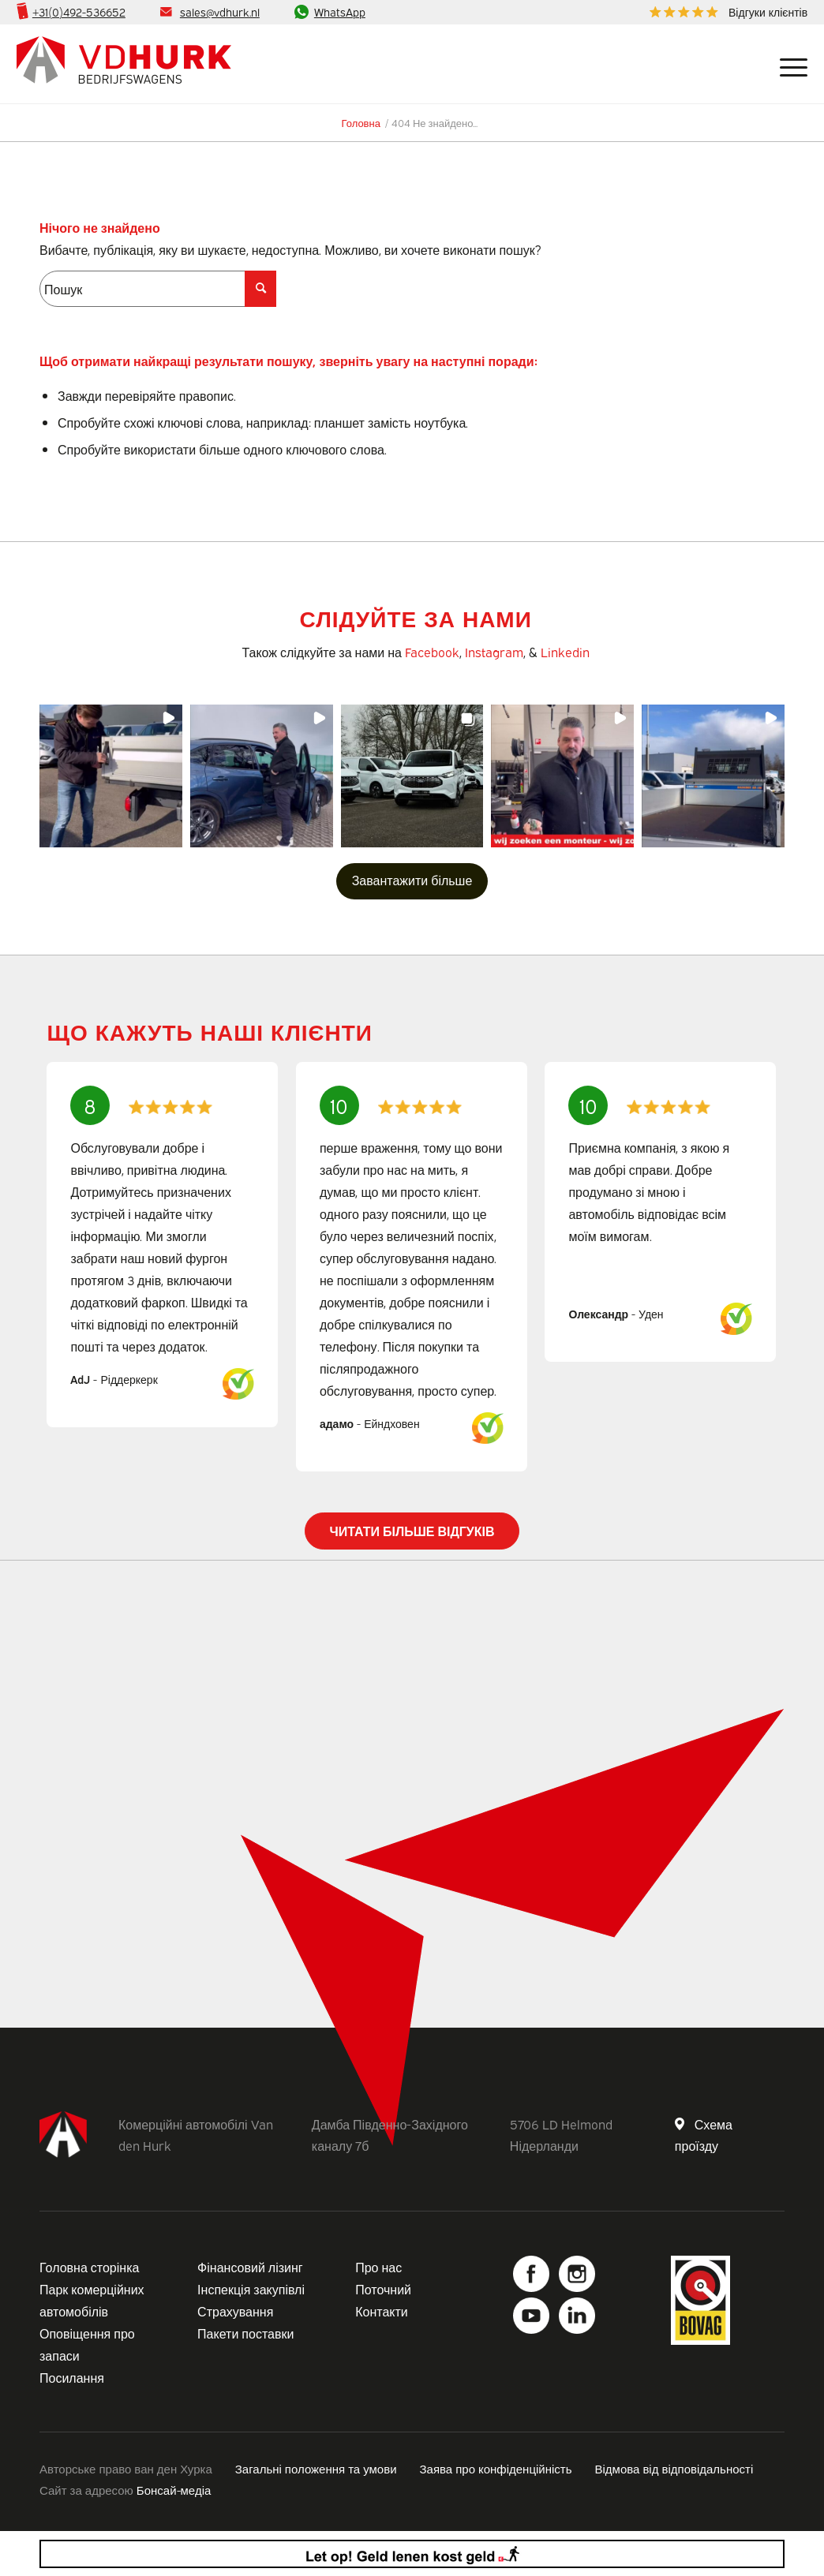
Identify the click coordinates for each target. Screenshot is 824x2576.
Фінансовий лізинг (250, 2266)
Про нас (378, 2266)
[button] (110, 776)
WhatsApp (339, 11)
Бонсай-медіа (174, 2489)
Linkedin (565, 651)
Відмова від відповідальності (674, 2468)
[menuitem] (724, 12)
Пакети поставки (245, 2333)
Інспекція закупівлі (251, 2288)
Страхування (235, 2311)
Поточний (383, 2288)
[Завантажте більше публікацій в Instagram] (412, 881)
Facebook (432, 651)
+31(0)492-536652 (78, 11)
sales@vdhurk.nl (220, 11)
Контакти (381, 2311)
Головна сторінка (89, 2266)
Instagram (494, 651)
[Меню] (787, 63)
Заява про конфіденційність (496, 2468)
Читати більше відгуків (411, 1530)
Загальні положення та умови (316, 2468)
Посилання (71, 2377)
